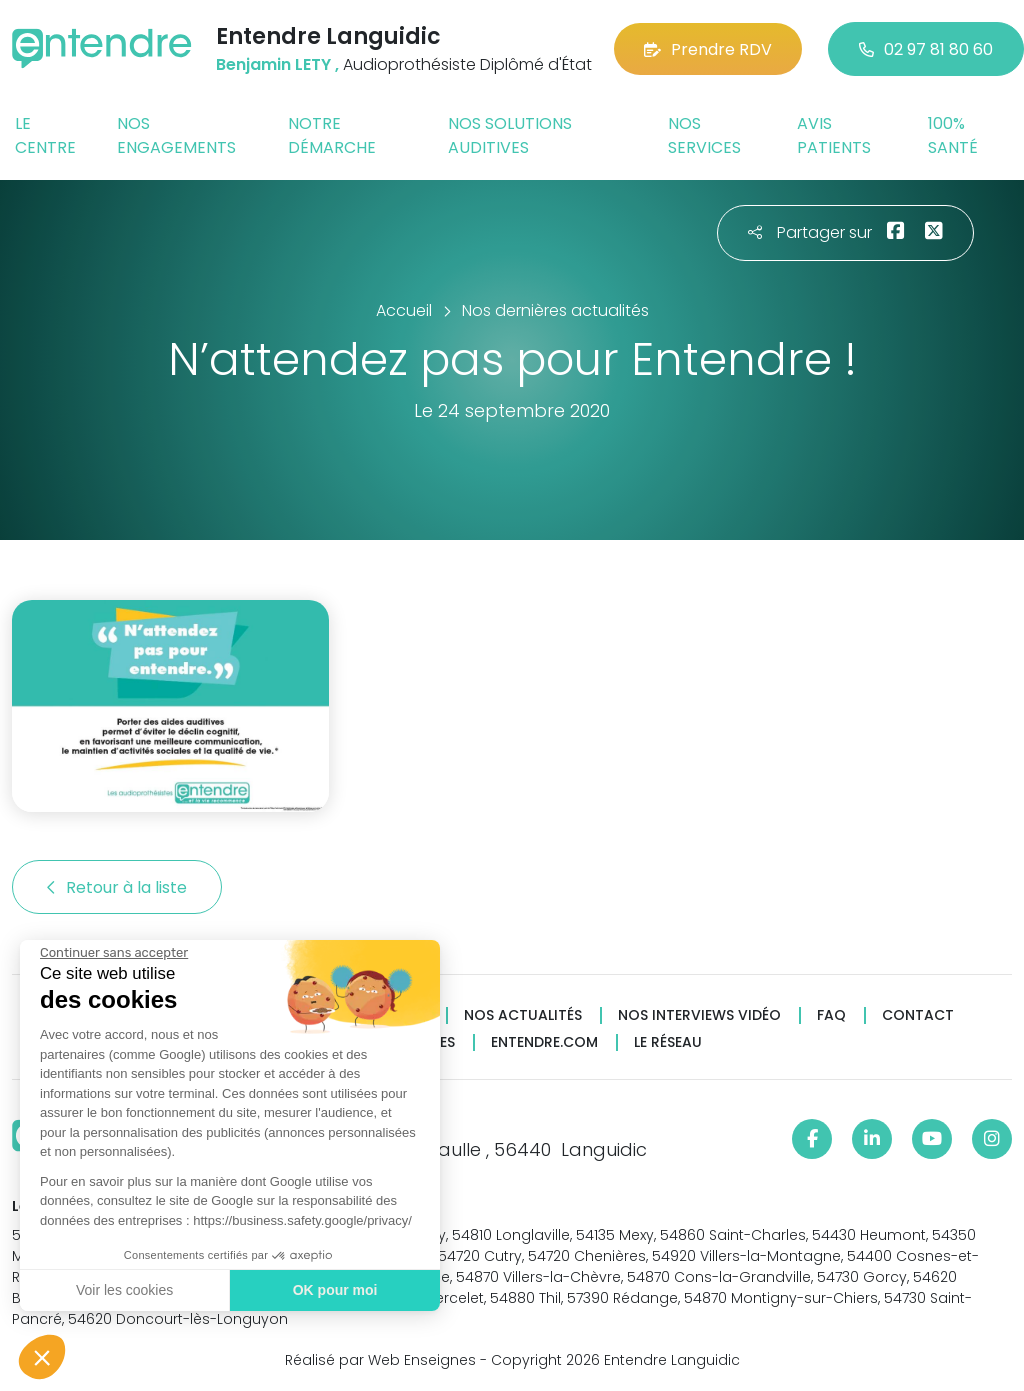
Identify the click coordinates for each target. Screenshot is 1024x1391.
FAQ (831, 1015)
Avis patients (834, 135)
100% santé (953, 135)
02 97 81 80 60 (926, 49)
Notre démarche (332, 135)
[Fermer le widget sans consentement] (112, 953)
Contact (918, 1015)
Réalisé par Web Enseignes (380, 1360)
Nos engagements (176, 135)
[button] (42, 1357)
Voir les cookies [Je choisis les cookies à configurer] (122, 1290)
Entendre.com (544, 1042)
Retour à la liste (117, 887)
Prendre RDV (708, 49)
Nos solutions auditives (510, 135)
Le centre (45, 135)
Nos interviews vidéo (699, 1015)
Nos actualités (523, 1015)
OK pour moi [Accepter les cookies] (332, 1290)
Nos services (704, 135)
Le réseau (668, 1042)
